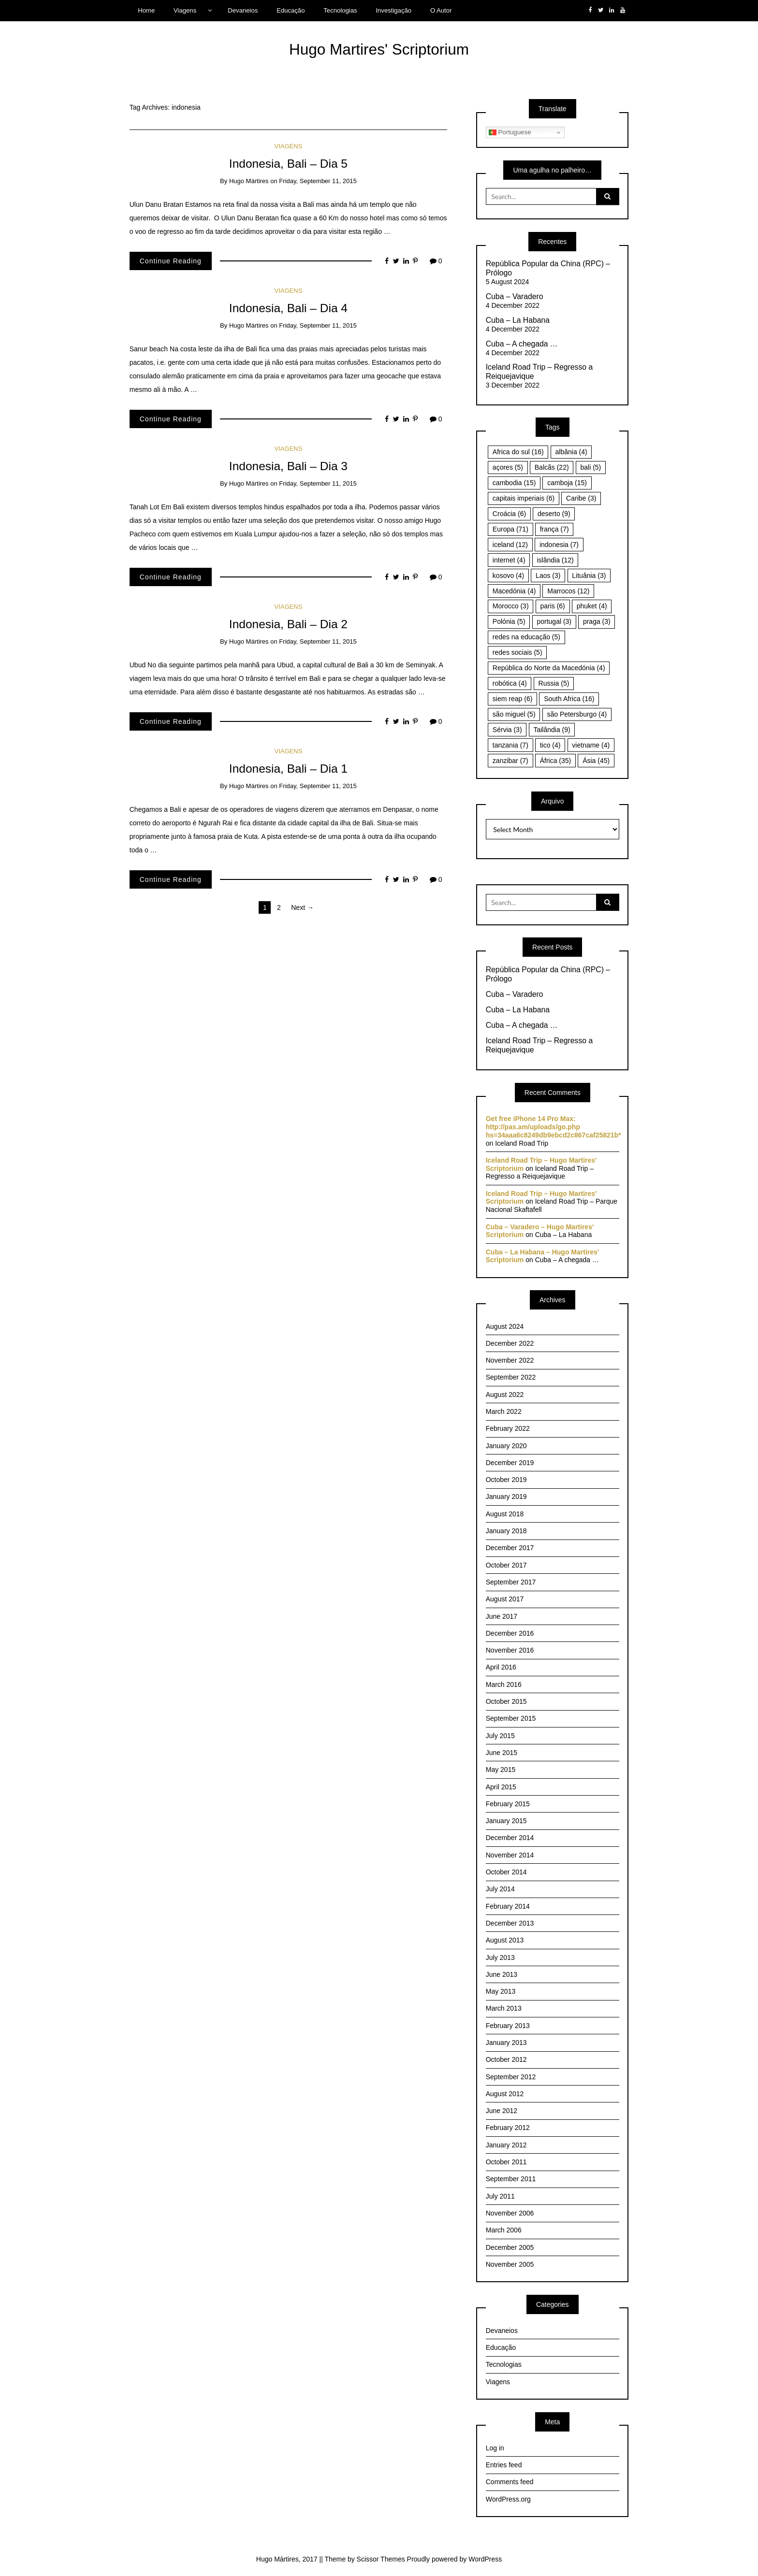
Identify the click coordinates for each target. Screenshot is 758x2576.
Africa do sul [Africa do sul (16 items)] (518, 452)
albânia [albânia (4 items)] (571, 452)
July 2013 (500, 1957)
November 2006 (510, 2213)
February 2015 (508, 1804)
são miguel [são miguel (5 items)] (514, 714)
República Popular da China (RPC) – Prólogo (548, 268)
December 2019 (510, 1463)
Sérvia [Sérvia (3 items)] (507, 730)
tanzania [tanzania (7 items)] (510, 745)
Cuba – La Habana (518, 320)
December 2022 (510, 1343)
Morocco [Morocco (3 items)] (511, 606)
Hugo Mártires (249, 181)
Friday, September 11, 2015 (317, 181)
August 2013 (505, 1940)
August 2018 (505, 1514)
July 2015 (500, 1736)
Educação (291, 10)
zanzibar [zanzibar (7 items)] (510, 760)
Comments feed (510, 2482)
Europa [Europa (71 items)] (510, 529)
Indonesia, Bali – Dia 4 (288, 308)
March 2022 (504, 1411)
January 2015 (506, 1821)
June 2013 (501, 1974)
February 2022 (508, 1428)
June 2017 (501, 1616)
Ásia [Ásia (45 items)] (596, 760)
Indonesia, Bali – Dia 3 (288, 466)
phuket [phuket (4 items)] (592, 606)
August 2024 (505, 1326)
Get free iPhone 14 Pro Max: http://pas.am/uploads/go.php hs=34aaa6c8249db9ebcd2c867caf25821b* (553, 1127)
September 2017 (511, 1582)
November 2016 (510, 1650)
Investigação (393, 10)
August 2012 (505, 2094)
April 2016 (501, 1667)
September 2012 (511, 2077)
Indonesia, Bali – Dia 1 (288, 768)
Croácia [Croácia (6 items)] (509, 514)
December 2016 (510, 1633)
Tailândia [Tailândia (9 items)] (551, 730)
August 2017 (505, 1599)
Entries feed (504, 2465)
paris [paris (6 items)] (552, 606)
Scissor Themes (381, 2559)
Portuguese (510, 132)
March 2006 (504, 2230)
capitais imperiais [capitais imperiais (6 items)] (523, 498)
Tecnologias (340, 10)
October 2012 (506, 2059)
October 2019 (506, 1479)
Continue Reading (171, 261)
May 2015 (500, 1769)
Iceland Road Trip (521, 1143)
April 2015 (501, 1787)
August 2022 (505, 1394)
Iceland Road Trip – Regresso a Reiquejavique (539, 371)
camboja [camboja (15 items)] (567, 483)
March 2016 (504, 1684)
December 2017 (510, 1548)
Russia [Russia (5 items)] (554, 683)
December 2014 (510, 1838)
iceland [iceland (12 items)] (510, 544)
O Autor (441, 10)
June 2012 (501, 2111)
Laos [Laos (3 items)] (548, 575)
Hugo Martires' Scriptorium (379, 49)
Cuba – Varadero (514, 296)
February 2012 (508, 2127)
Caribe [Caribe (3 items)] (581, 498)
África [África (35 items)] (555, 760)
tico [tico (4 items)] (550, 745)
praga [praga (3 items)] (597, 621)
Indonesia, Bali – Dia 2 (288, 624)
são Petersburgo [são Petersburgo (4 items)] (577, 714)
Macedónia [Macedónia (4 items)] (514, 591)
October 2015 (506, 1701)
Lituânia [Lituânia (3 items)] (589, 575)
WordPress (485, 2559)
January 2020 (506, 1446)
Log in (495, 2448)
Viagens (185, 10)
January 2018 (506, 1531)
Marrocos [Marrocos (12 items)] (568, 591)
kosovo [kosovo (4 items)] (508, 575)
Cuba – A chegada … (522, 344)
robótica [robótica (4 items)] (510, 683)
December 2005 (510, 2247)
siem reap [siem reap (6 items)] (512, 699)
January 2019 (506, 1496)
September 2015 (511, 1718)
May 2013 (500, 1991)
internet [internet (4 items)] (509, 560)
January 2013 (506, 2042)
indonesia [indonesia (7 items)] (559, 544)
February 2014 (508, 1906)
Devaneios (243, 10)
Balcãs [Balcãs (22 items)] (552, 467)
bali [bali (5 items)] (590, 467)
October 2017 (506, 1565)
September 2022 (511, 1377)
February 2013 (508, 2025)
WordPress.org (508, 2499)
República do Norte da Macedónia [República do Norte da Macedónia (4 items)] (549, 668)
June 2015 (501, 1752)
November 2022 (510, 1360)
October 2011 (506, 2162)
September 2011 (511, 2179)
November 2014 (510, 1855)
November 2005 (510, 2264)
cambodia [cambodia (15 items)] (514, 483)
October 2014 (506, 1872)
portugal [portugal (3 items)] (554, 621)
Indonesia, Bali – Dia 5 (288, 163)
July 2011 (500, 2196)
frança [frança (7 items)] (554, 529)
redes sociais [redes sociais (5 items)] (517, 652)
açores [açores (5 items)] (508, 467)
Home (146, 10)
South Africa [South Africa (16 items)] (569, 699)
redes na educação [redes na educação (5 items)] (526, 637)
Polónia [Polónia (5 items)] (509, 621)
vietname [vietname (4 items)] (591, 745)
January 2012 (506, 2145)
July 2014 (500, 1889)
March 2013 (504, 2008)
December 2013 (510, 1923)
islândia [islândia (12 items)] (555, 560)
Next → (302, 907)
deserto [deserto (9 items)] (554, 514)
